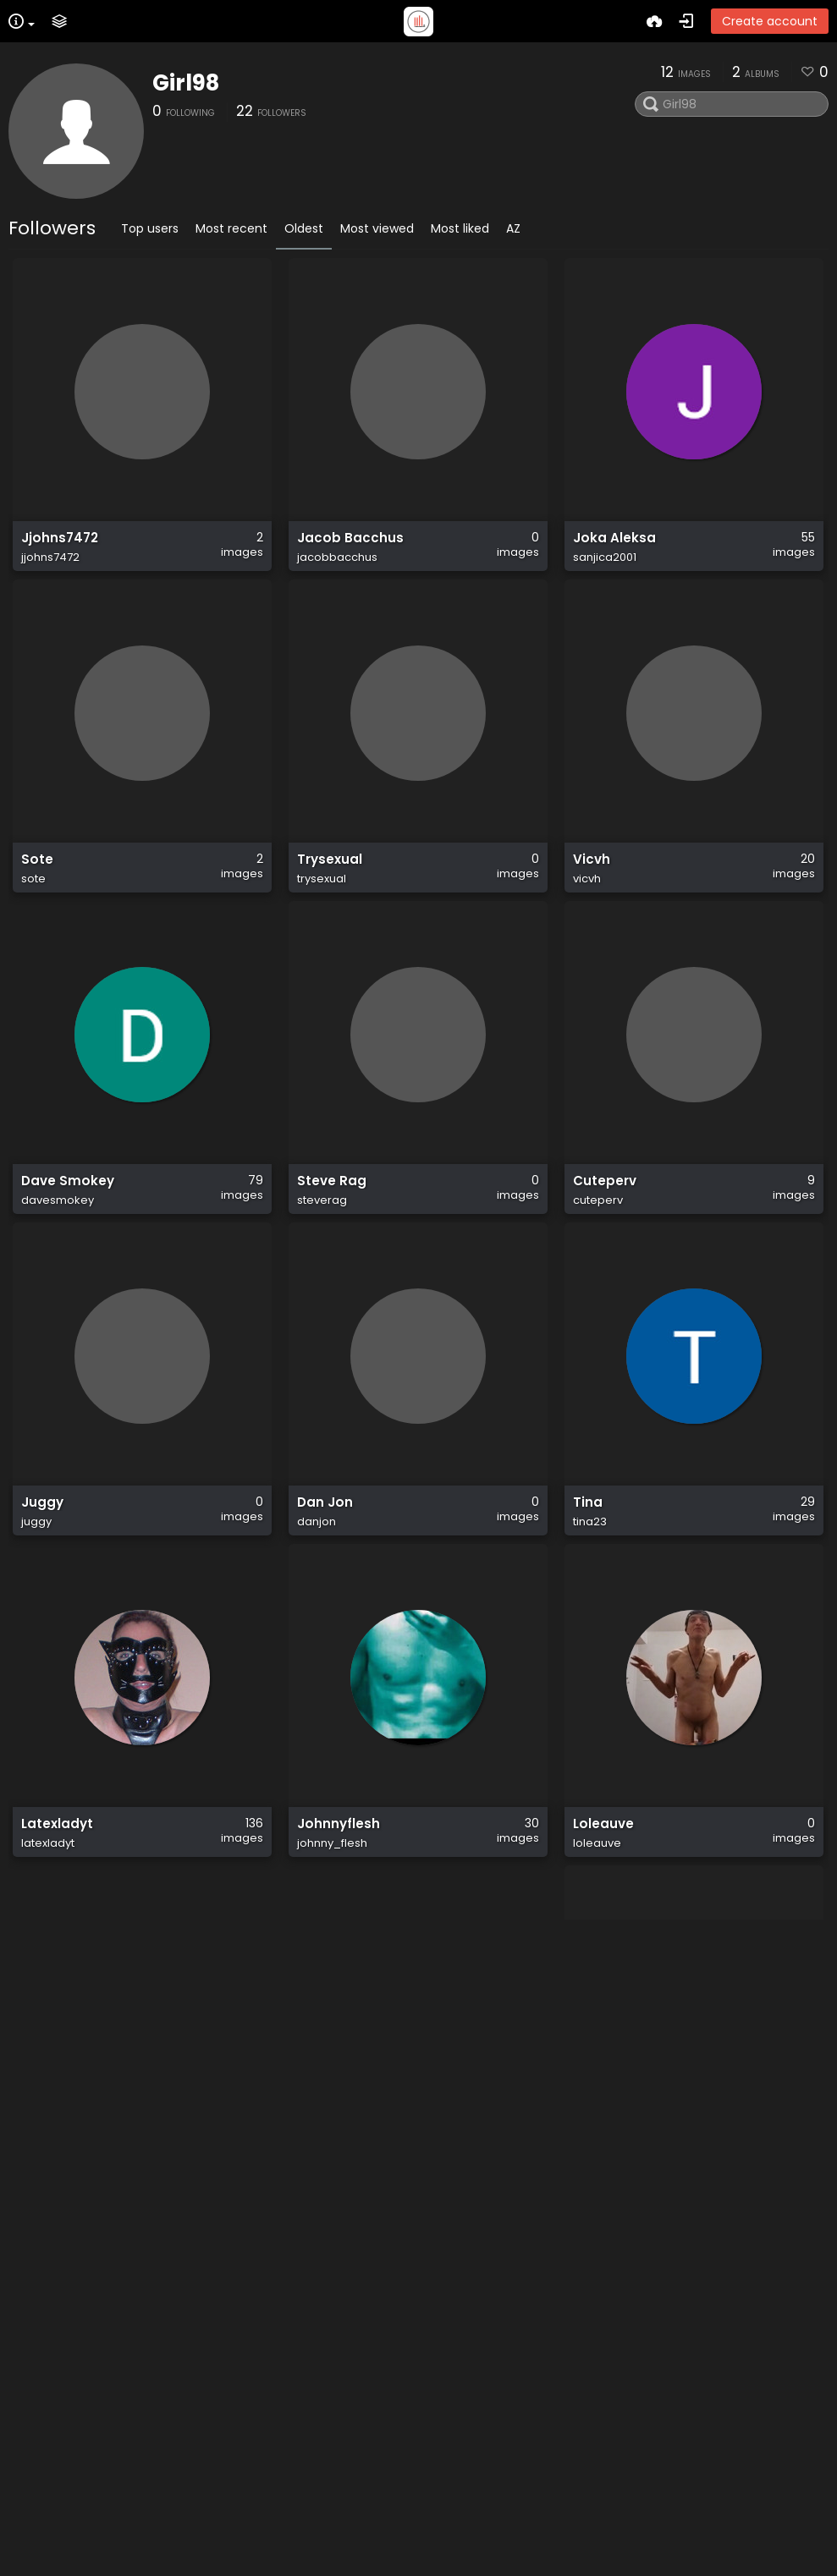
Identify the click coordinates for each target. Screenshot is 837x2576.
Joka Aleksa (614, 546)
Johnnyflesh (338, 1866)
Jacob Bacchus (350, 546)
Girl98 (185, 83)
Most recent (231, 228)
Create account (770, 21)
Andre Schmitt (622, 2526)
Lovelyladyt (60, 2196)
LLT (307, 2196)
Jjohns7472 (59, 546)
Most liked (460, 228)
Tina (588, 1536)
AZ (513, 228)
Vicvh (591, 876)
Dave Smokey (67, 1206)
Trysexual (329, 876)
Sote (37, 876)
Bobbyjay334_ (622, 2196)
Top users (150, 228)
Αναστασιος (333, 2526)
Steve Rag (331, 1206)
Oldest (303, 228)
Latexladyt (57, 1866)
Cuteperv (604, 1206)
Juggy (42, 1536)
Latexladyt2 (61, 2526)
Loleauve (603, 1866)
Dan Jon (325, 1536)
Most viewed (377, 228)
